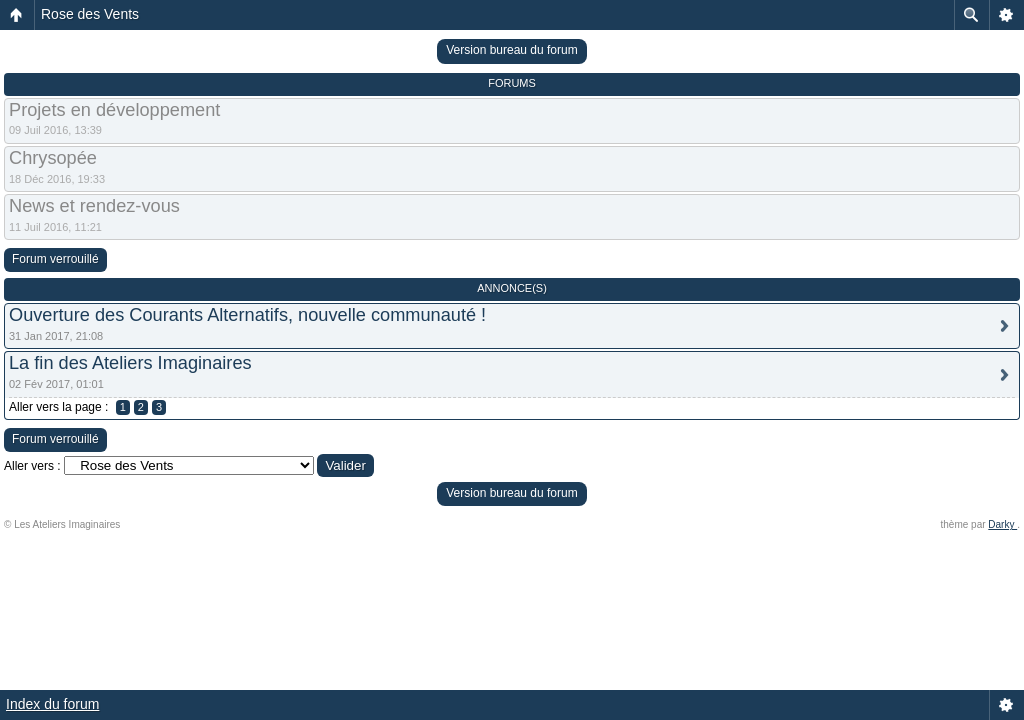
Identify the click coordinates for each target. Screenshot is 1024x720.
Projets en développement (114, 110)
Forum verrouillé (55, 259)
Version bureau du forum (511, 50)
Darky (1002, 524)
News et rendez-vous (94, 206)
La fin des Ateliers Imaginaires (130, 363)
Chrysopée (53, 158)
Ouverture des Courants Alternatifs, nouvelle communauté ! (247, 315)
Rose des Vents (90, 14)
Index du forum (52, 704)
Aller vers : (32, 466)
